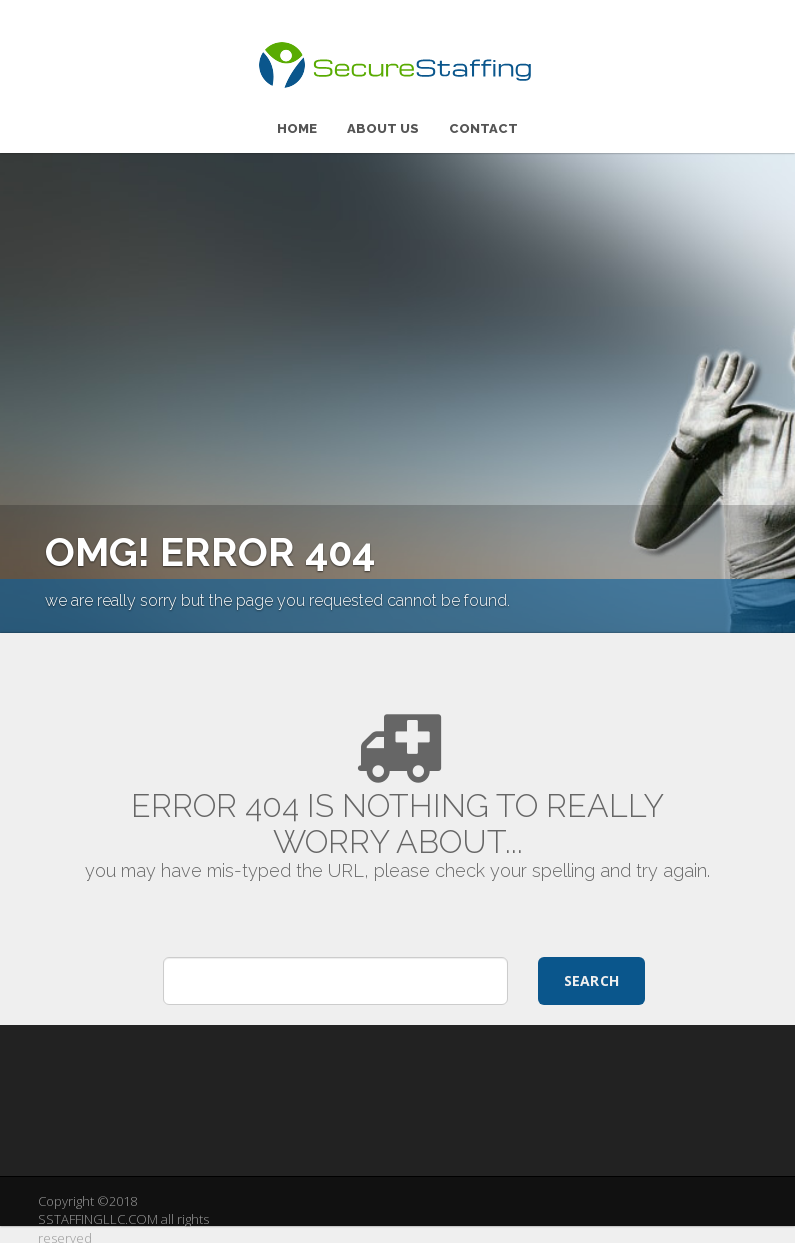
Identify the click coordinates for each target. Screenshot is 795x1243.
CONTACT (483, 123)
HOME (297, 123)
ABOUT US (383, 123)
